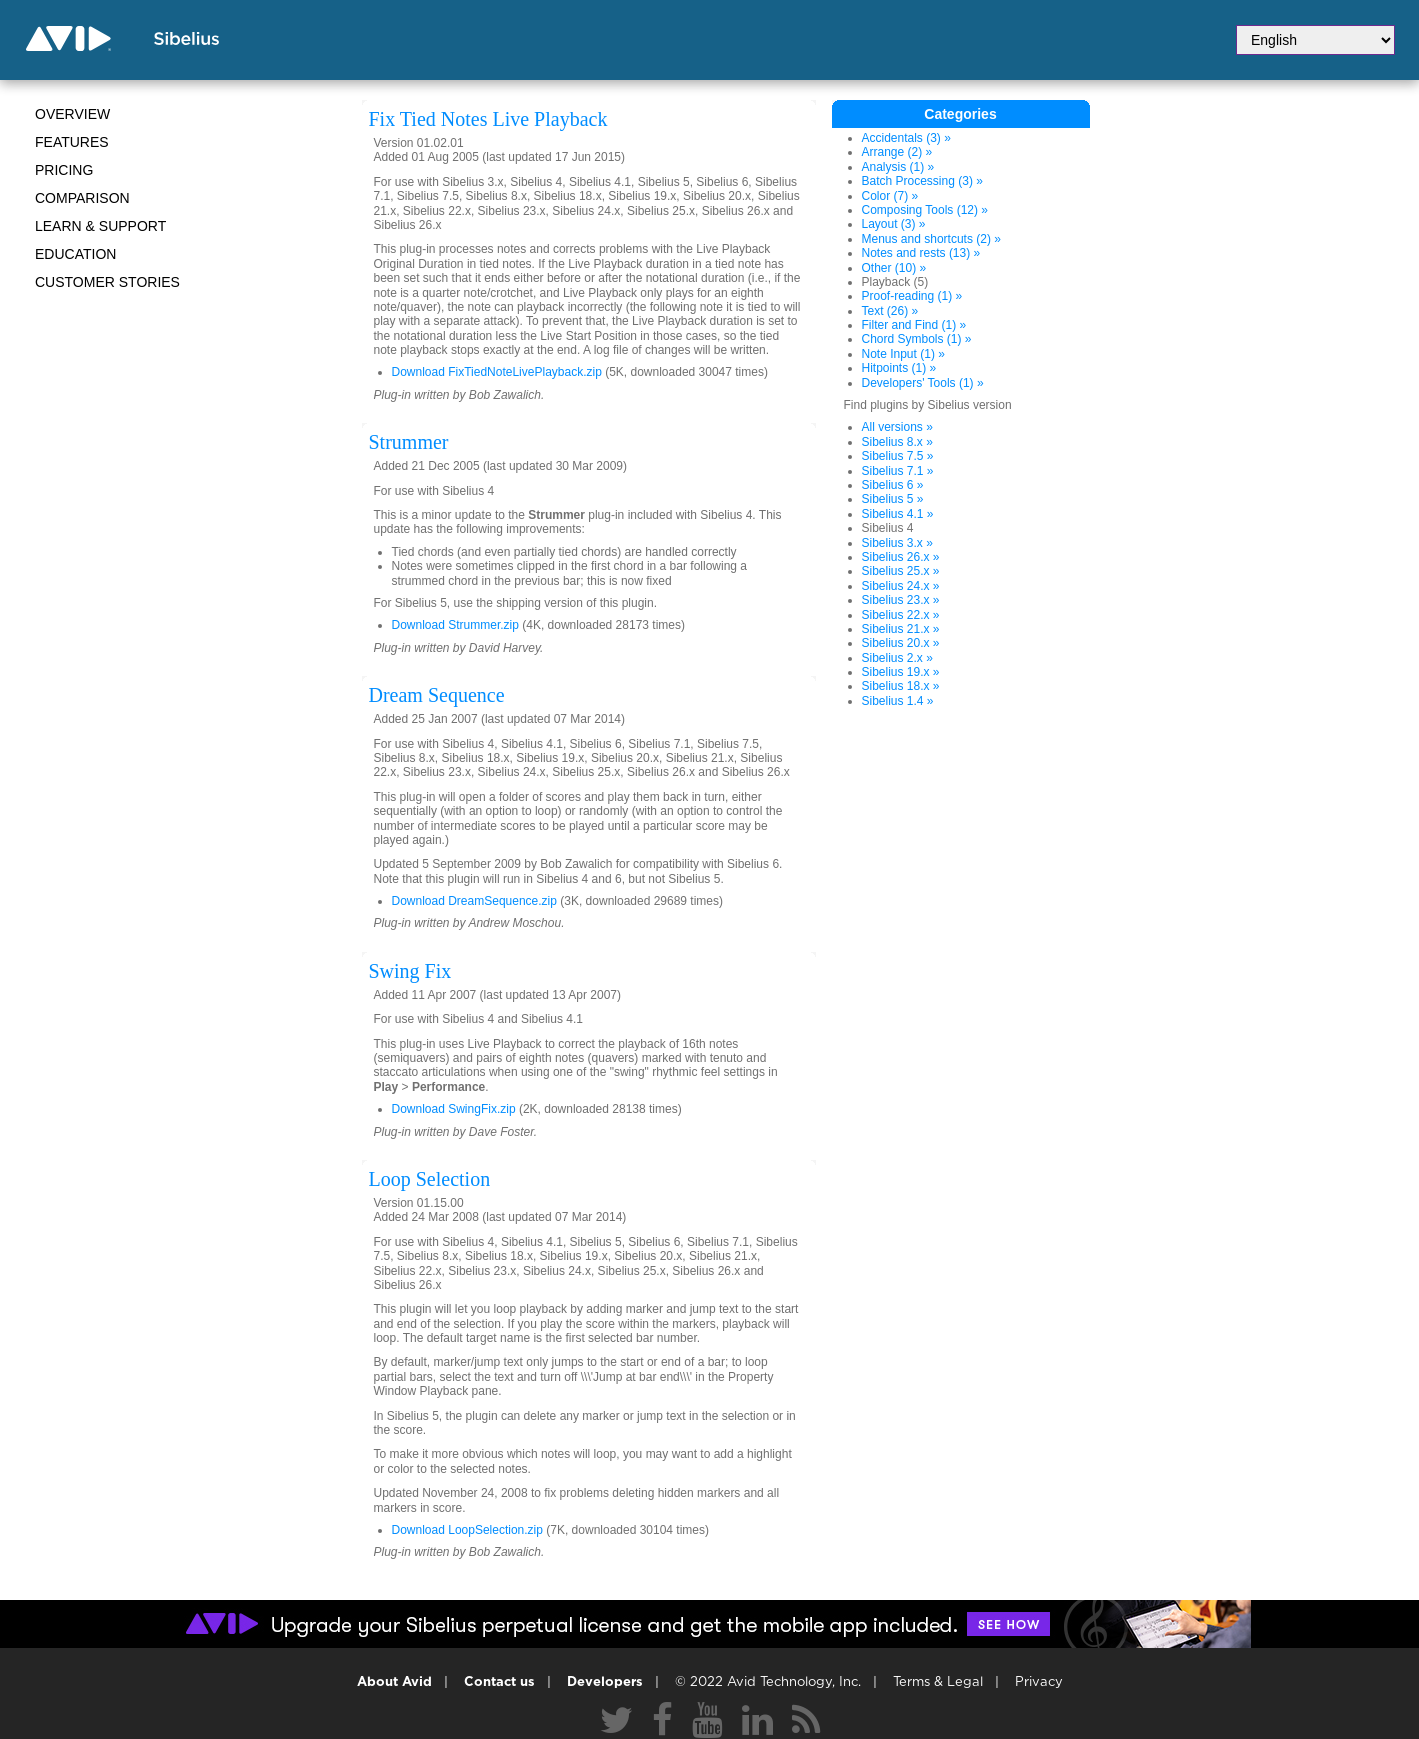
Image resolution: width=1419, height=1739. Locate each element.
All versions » (897, 427)
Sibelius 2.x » (897, 658)
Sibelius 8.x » (897, 442)
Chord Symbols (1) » (917, 339)
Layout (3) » (894, 224)
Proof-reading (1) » (912, 296)
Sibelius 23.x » (901, 600)
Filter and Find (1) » (914, 325)
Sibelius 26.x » (901, 557)
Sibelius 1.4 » (898, 701)
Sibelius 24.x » (901, 586)
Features (72, 142)
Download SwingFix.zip (454, 1109)
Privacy (1039, 1682)
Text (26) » (890, 311)
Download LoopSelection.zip (467, 1530)
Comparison (82, 198)
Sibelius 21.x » (901, 629)
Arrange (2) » (897, 152)
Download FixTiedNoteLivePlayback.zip (497, 372)
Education (75, 254)
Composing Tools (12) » (925, 210)
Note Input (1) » (903, 354)
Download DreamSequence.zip (474, 901)
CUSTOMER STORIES (107, 282)
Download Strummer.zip (455, 625)
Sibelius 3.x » (897, 543)
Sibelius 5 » (893, 499)
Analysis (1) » (898, 167)
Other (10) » (894, 268)
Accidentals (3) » (906, 138)
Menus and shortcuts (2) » (931, 239)
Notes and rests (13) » (921, 253)
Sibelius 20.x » (901, 643)
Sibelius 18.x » (901, 686)
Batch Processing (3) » (922, 181)
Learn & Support (100, 226)
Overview (72, 114)
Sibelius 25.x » (901, 571)
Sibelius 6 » (893, 485)
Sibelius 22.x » (901, 615)
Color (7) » (890, 196)
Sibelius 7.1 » (898, 471)
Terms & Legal (938, 1682)
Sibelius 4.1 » (898, 514)
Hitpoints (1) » (899, 368)
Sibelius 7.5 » (898, 456)
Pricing (64, 170)
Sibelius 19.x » (901, 672)
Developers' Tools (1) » (923, 383)
